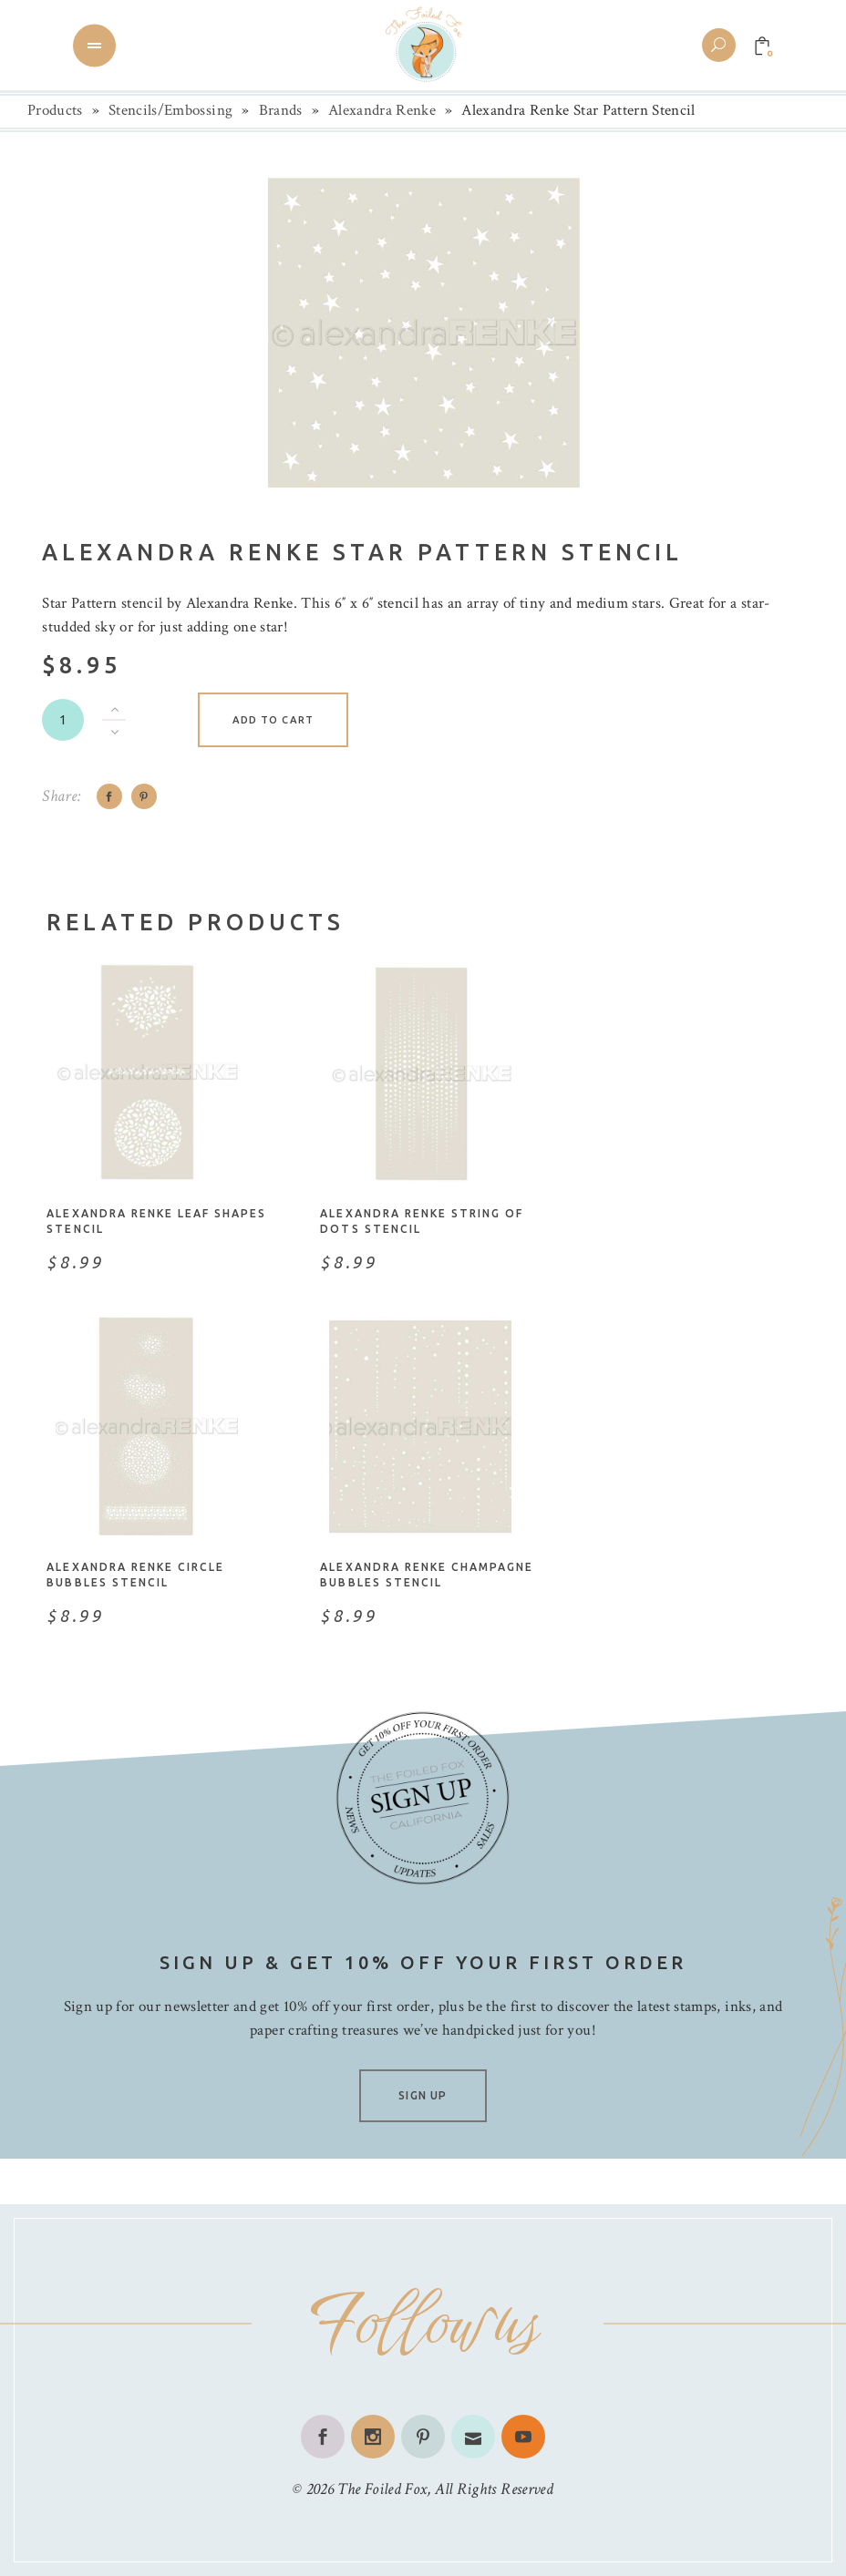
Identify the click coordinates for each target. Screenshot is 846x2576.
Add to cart (273, 719)
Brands (281, 110)
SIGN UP (422, 2095)
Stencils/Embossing (170, 110)
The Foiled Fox (382, 2489)
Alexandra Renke (382, 110)
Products (55, 110)
